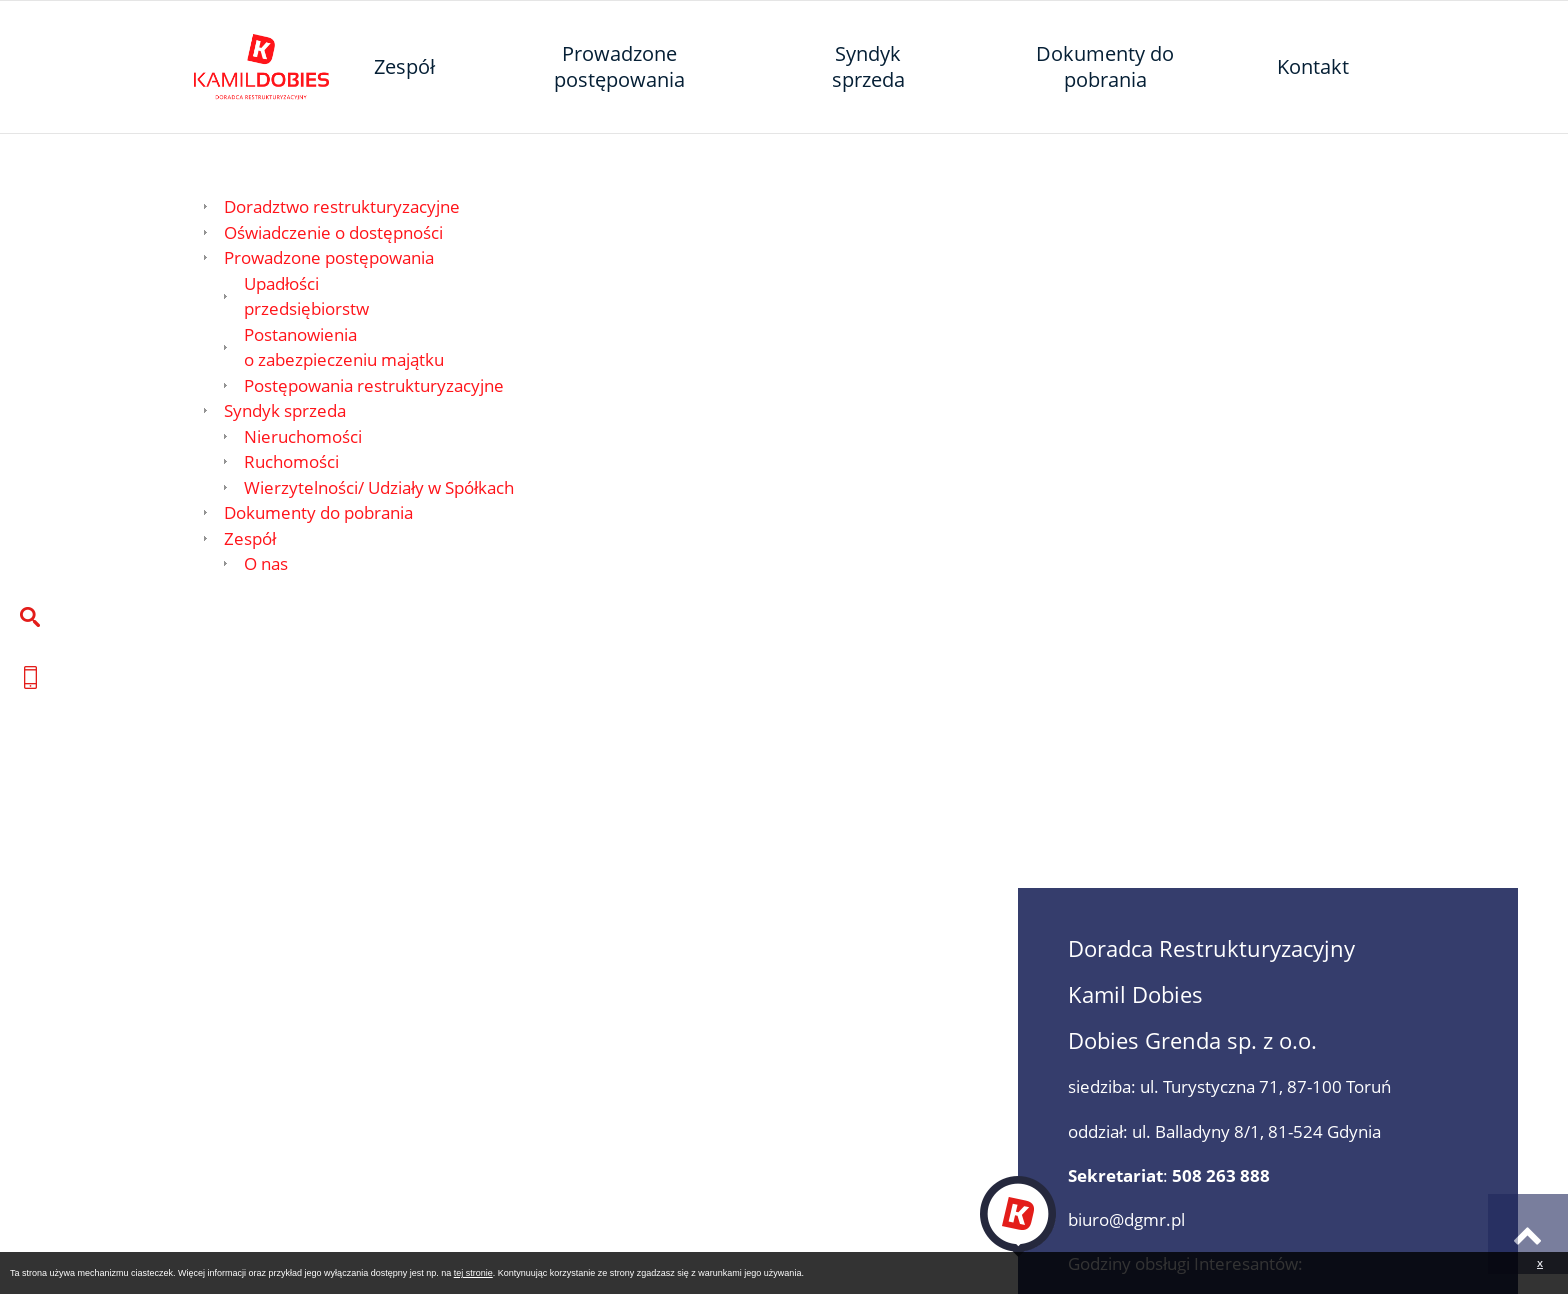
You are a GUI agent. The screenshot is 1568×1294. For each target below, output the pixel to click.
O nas (266, 563)
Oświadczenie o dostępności (333, 232)
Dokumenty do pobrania (318, 512)
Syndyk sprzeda (285, 410)
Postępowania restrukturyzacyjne (374, 385)
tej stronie (473, 1273)
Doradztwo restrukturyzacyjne (342, 206)
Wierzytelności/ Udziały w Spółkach (379, 487)
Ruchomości (291, 461)
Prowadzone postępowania (329, 257)
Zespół (250, 538)
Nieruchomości (303, 436)
